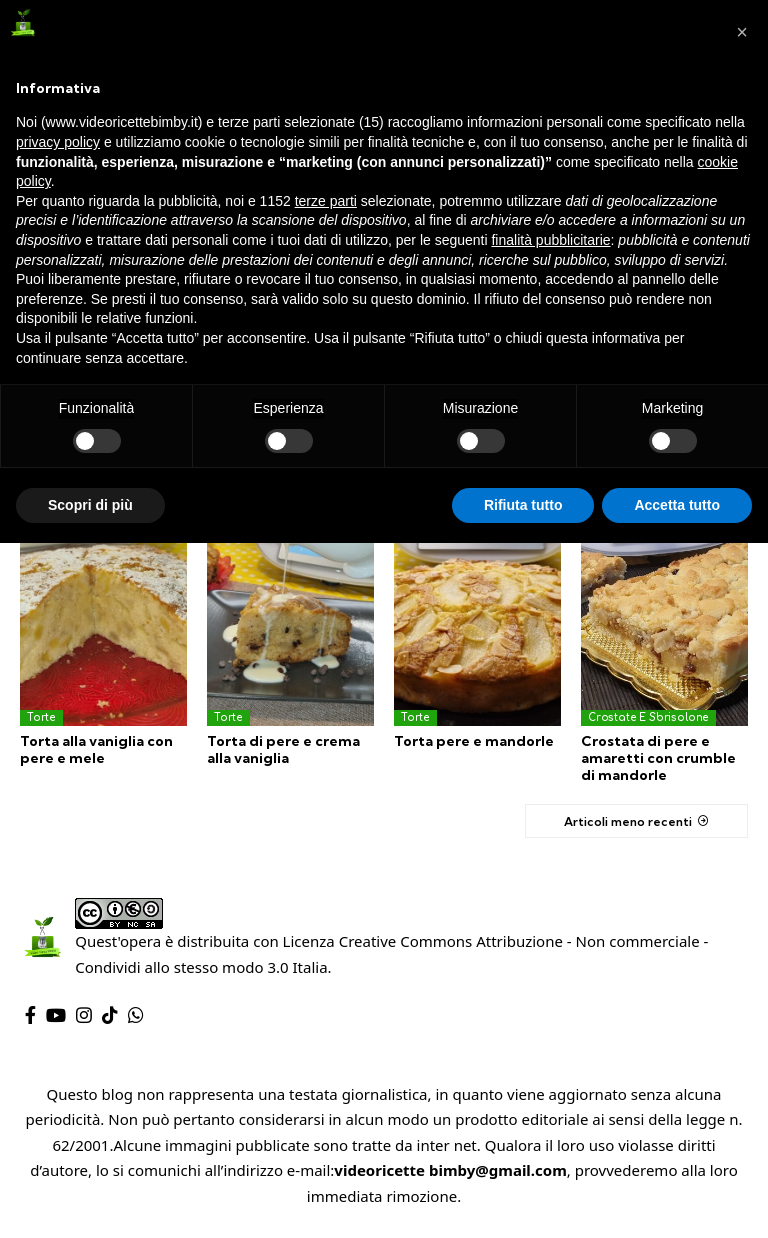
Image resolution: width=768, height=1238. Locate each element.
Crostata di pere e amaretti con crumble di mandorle (658, 758)
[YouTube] (56, 1014)
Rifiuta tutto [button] (523, 505)
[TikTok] (110, 1014)
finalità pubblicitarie (550, 240)
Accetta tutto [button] (677, 505)
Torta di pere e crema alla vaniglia (282, 749)
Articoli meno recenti (626, 820)
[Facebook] (30, 1014)
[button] (742, 32)
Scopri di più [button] (90, 505)
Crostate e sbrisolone (648, 717)
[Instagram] (84, 1014)
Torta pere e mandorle (473, 741)
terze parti (326, 201)
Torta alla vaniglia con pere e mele (96, 749)
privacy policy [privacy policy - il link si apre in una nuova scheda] (58, 142)
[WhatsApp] (136, 1014)
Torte (41, 717)
